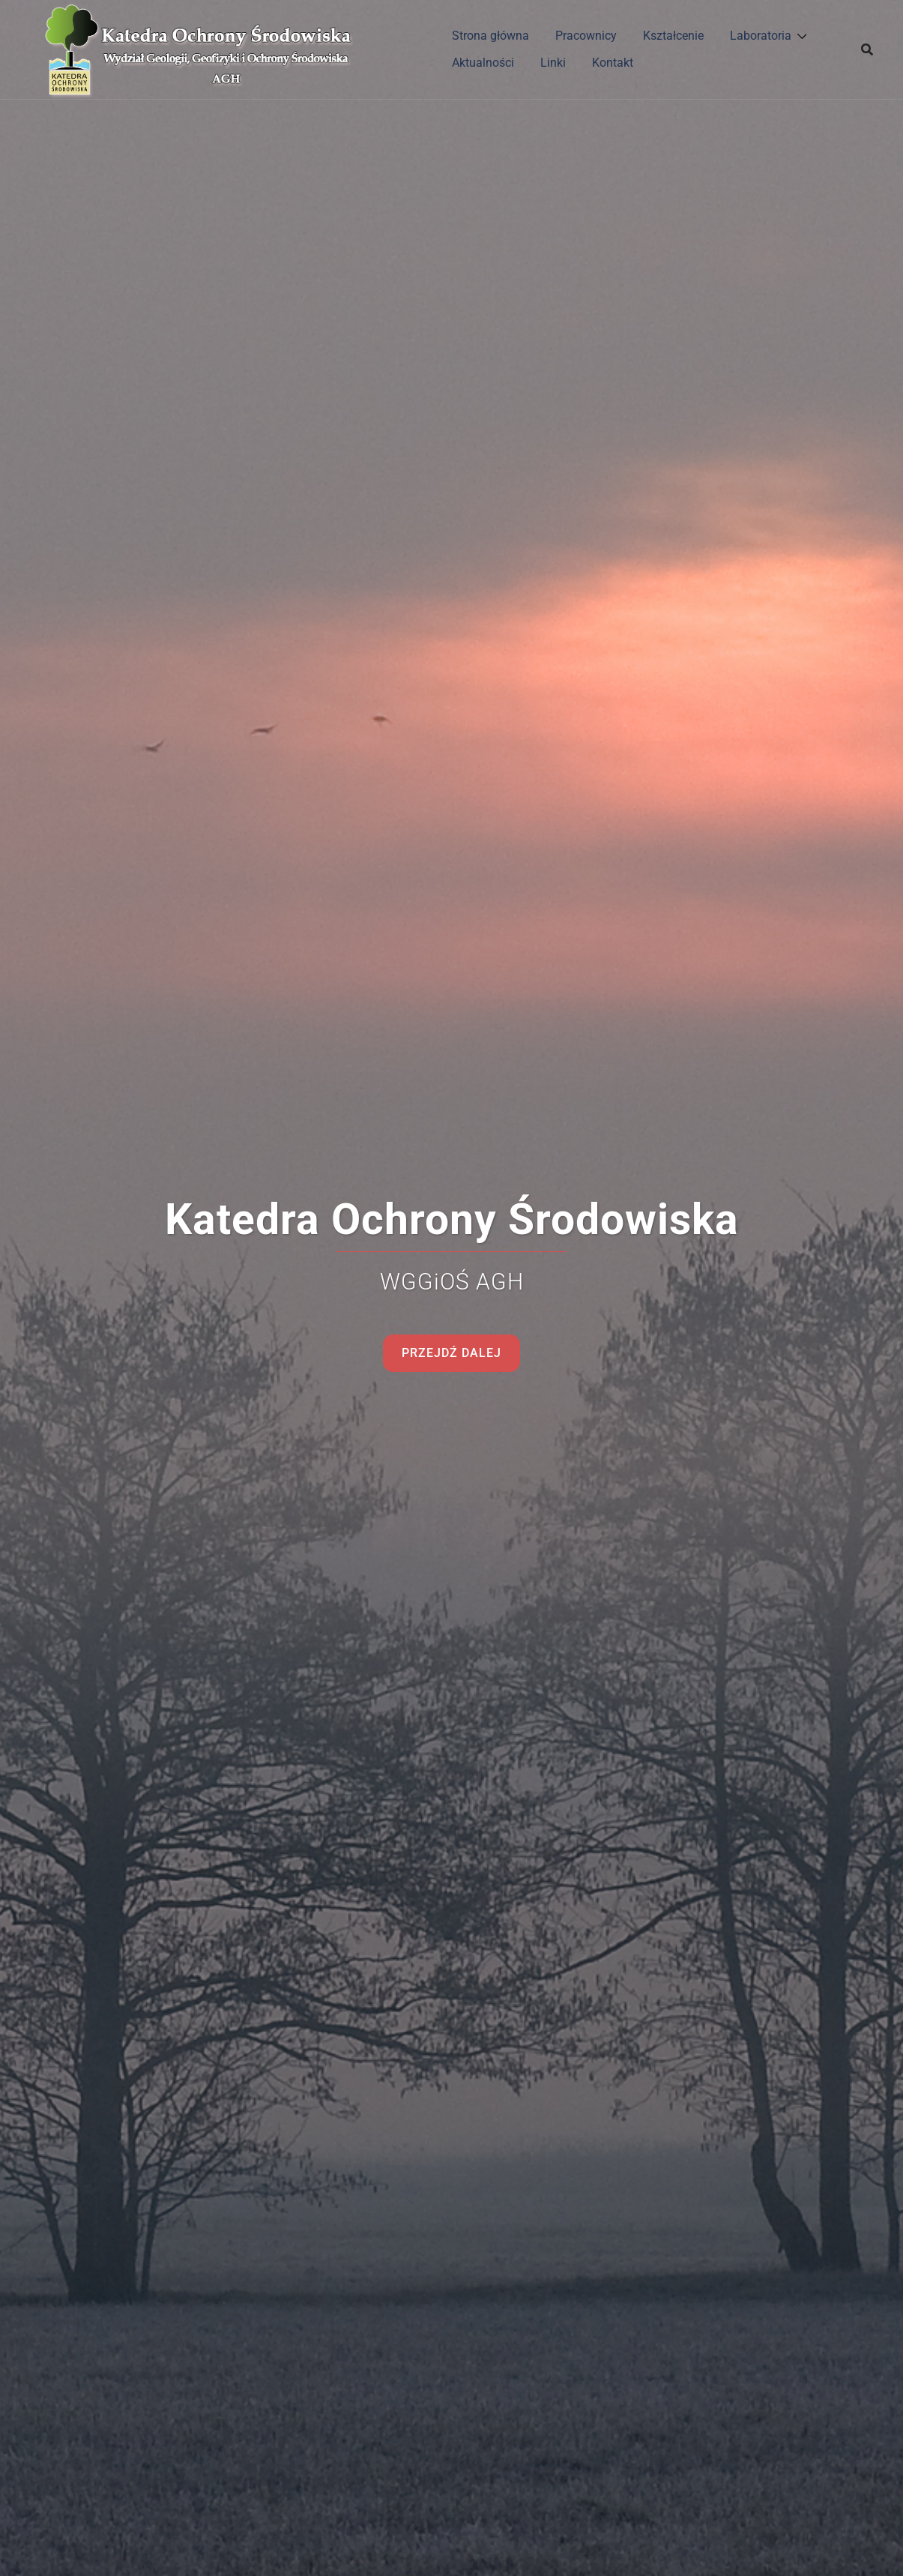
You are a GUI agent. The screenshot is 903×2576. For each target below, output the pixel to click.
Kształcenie (673, 35)
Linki (553, 62)
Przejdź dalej (451, 1353)
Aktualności (483, 62)
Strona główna (490, 35)
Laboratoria (760, 35)
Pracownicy (586, 35)
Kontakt (612, 62)
